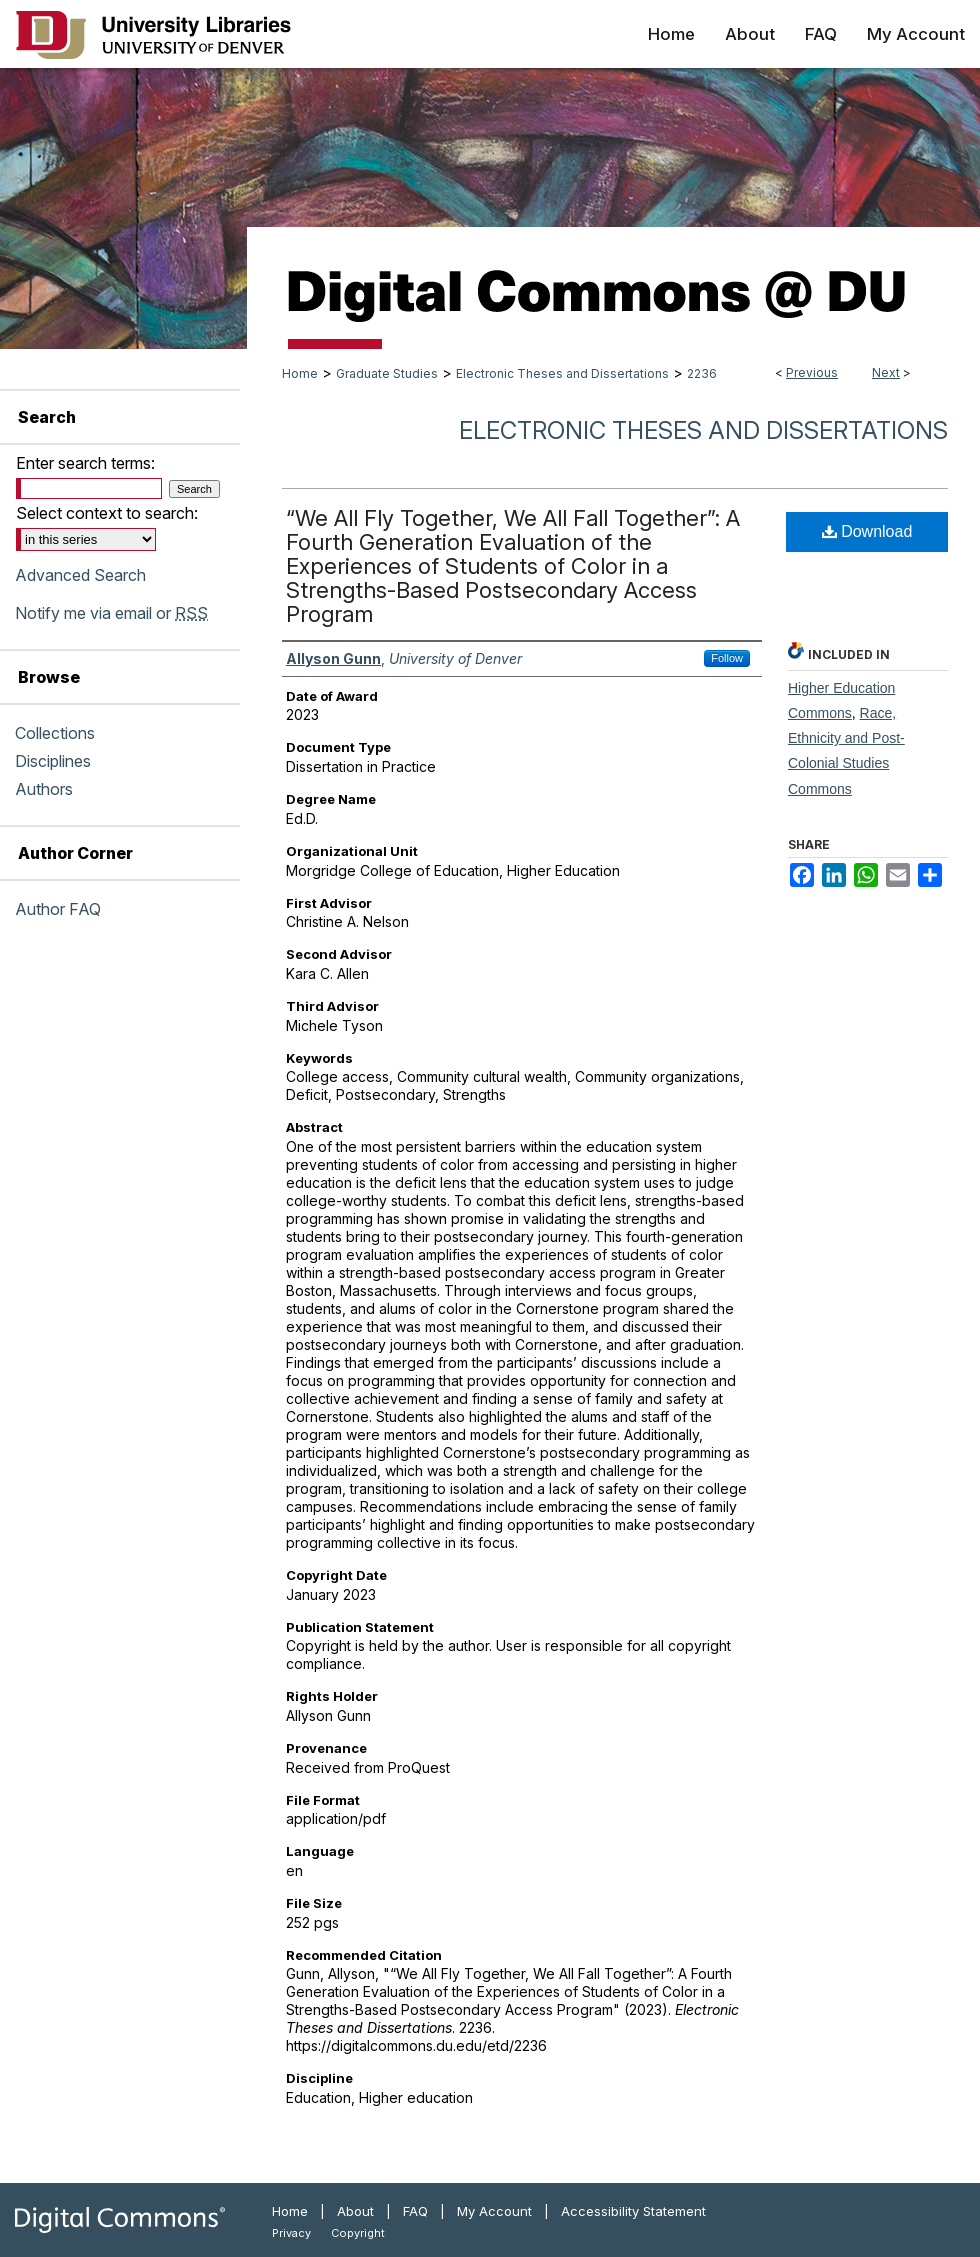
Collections (55, 733)
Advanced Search (80, 575)
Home (300, 373)
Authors (44, 789)
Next (886, 372)
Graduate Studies (387, 373)
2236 (702, 373)
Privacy (291, 2233)
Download (867, 531)
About (355, 2211)
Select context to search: (107, 513)
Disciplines (53, 761)
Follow (727, 658)
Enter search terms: (85, 463)
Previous (812, 372)
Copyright (358, 2233)
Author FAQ (58, 909)
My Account (494, 2211)
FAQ (415, 2211)
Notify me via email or (111, 613)
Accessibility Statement (633, 2211)
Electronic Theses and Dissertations (562, 373)
